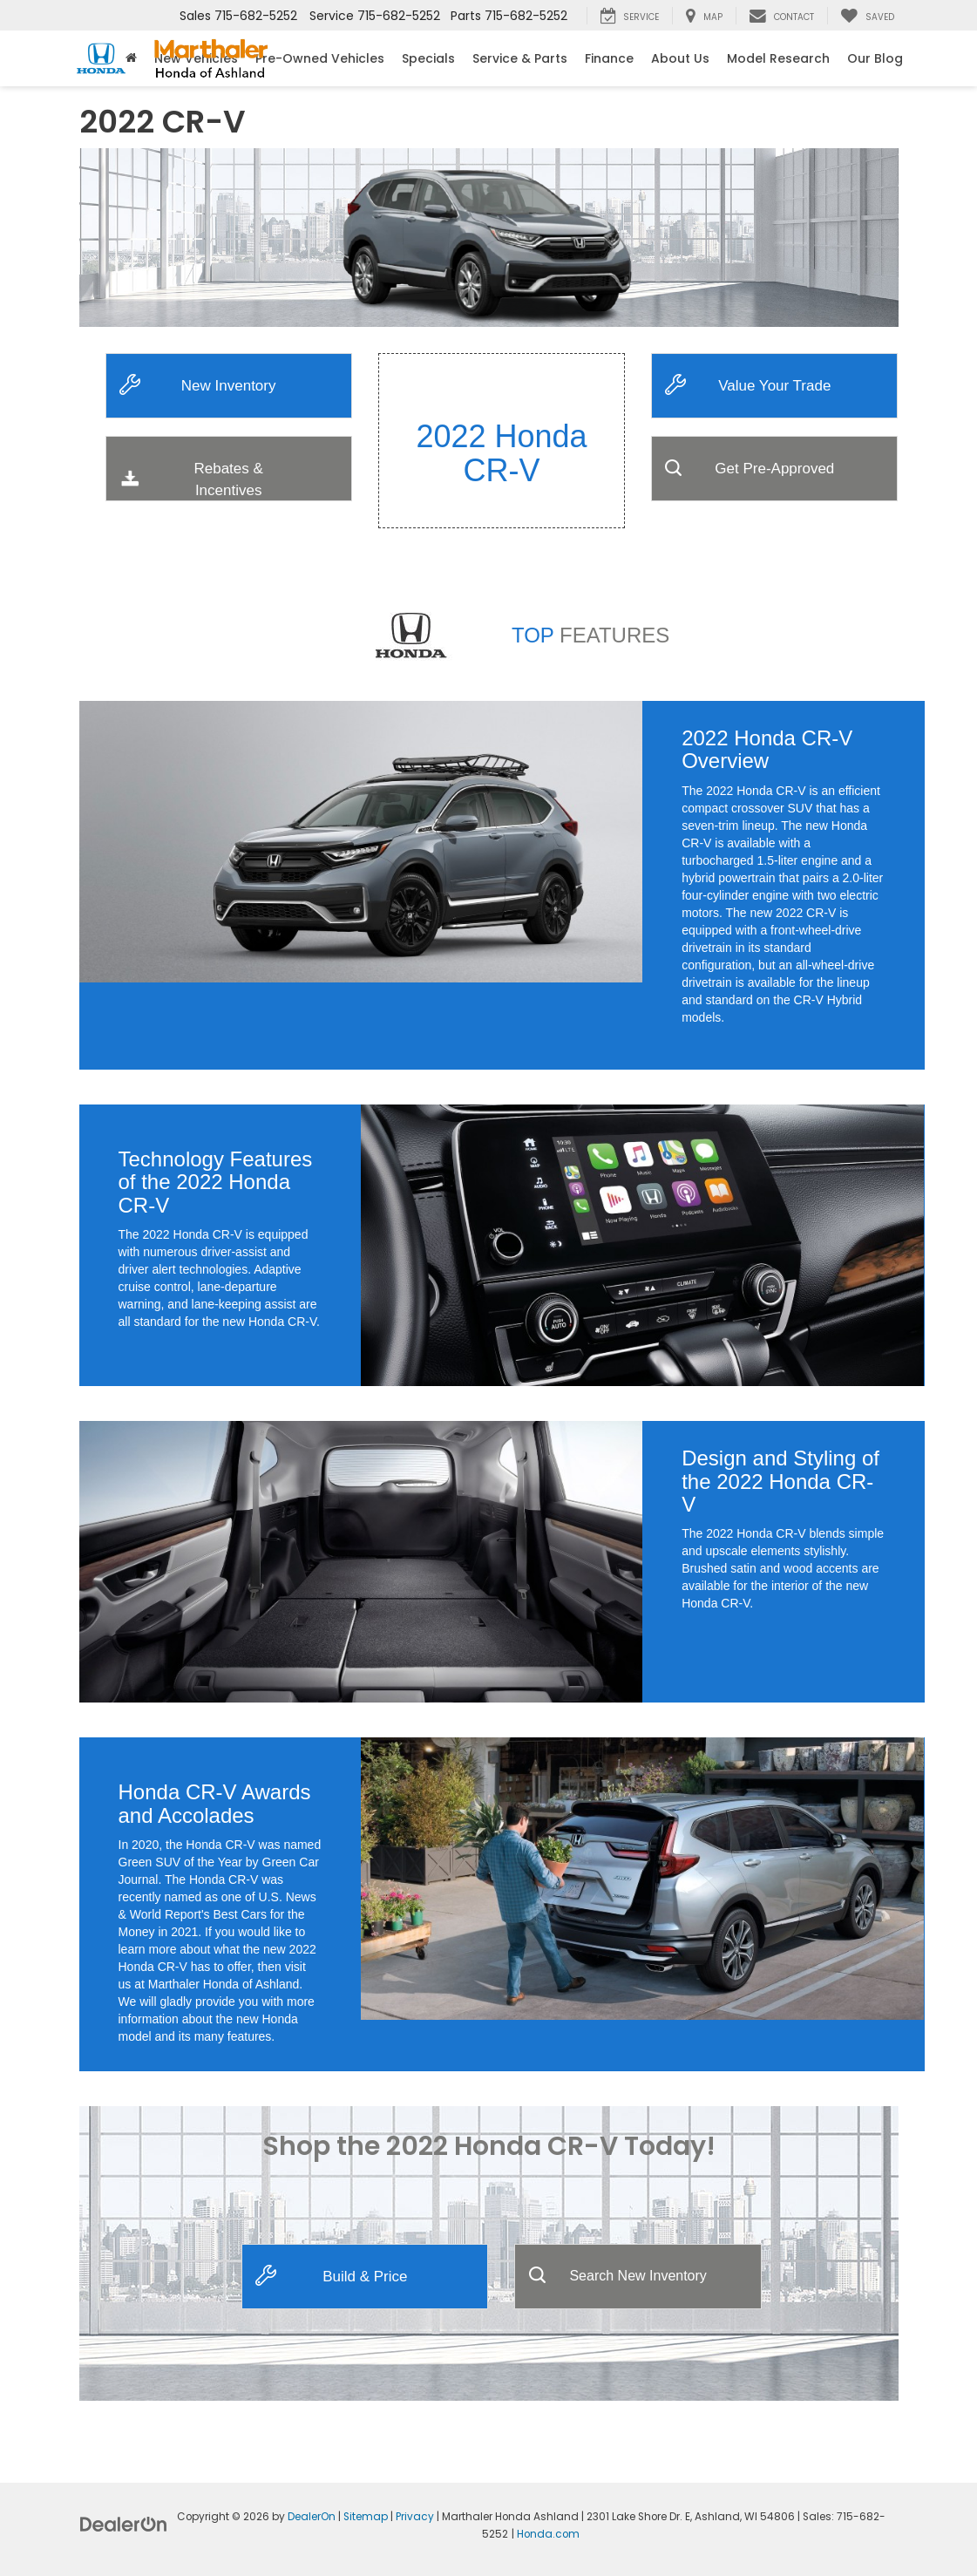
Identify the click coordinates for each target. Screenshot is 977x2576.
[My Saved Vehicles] (867, 15)
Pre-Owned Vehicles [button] (319, 58)
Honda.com (548, 2534)
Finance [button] (609, 58)
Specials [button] (428, 58)
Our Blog (875, 58)
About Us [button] (680, 58)
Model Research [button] (778, 58)
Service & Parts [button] (519, 58)
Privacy (415, 2517)
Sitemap (365, 2517)
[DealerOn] (123, 2523)
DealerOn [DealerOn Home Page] (312, 2517)
